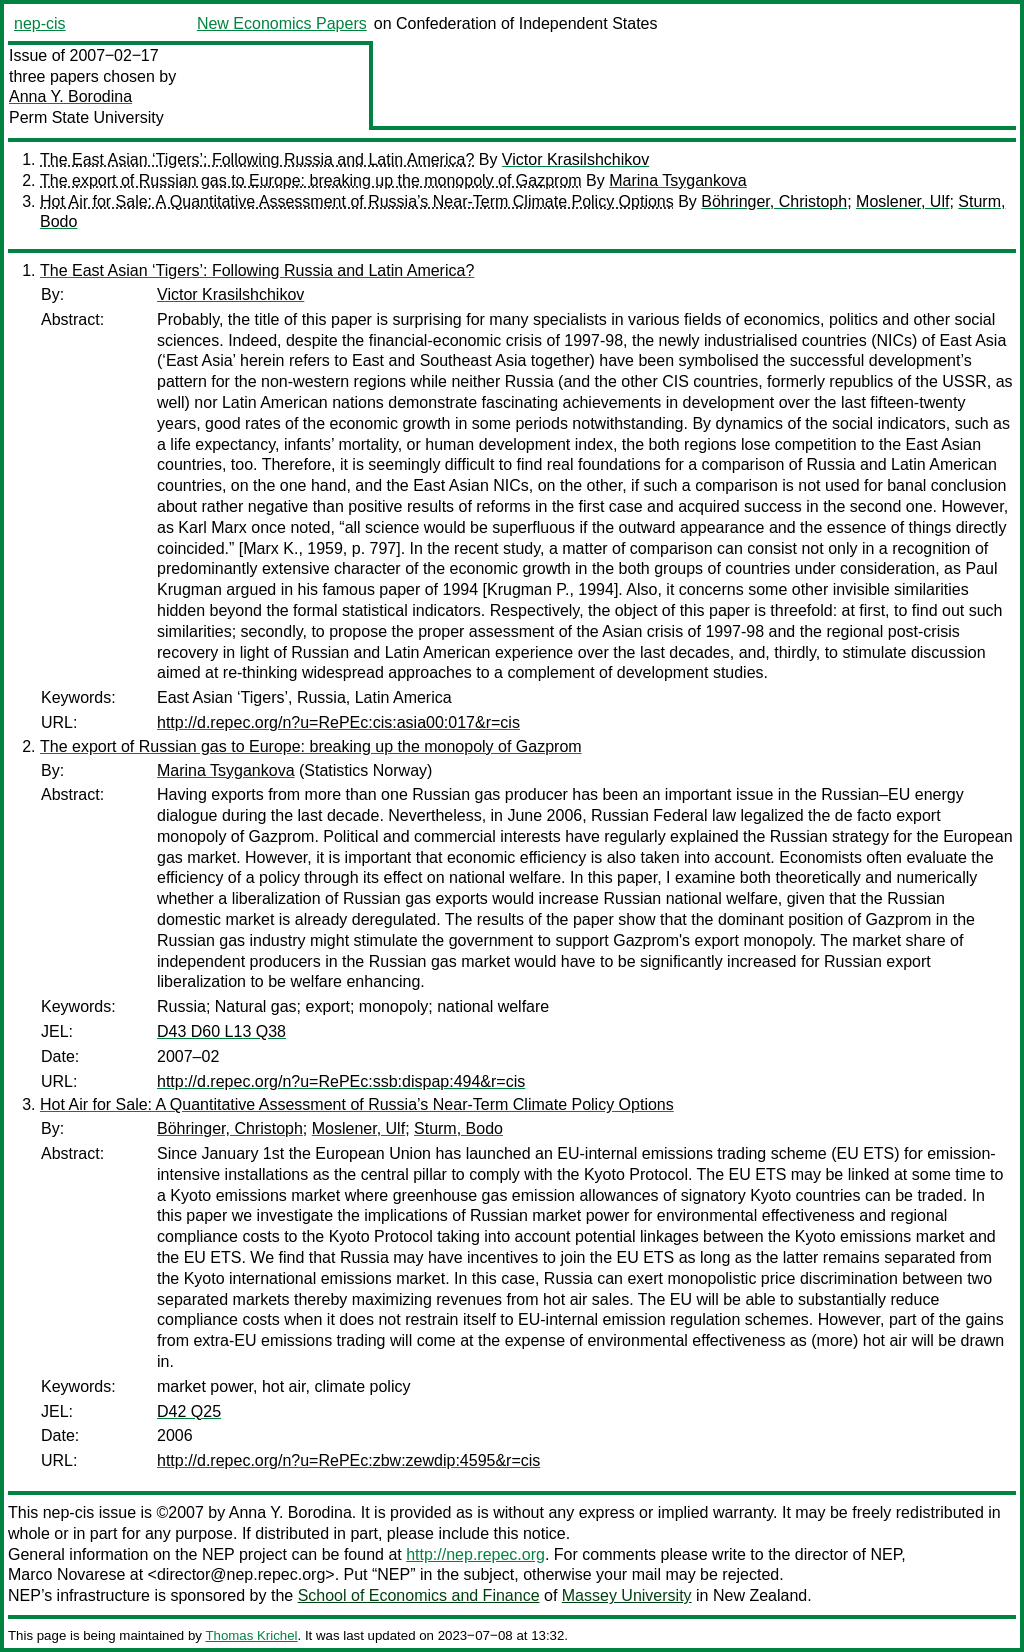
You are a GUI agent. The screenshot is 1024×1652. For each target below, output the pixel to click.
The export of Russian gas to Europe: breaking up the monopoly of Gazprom (311, 180)
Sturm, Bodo (458, 1128)
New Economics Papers (282, 23)
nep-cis (40, 23)
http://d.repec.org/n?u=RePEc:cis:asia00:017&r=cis (338, 722)
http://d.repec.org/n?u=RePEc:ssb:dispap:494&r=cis (341, 1081)
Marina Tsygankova (678, 180)
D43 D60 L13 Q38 (221, 1031)
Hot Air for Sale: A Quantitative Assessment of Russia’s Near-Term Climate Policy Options (357, 201)
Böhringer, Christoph (774, 201)
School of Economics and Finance (419, 1595)
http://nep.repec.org (475, 1554)
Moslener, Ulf (902, 201)
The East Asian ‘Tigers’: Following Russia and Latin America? (257, 159)
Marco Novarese (66, 1574)
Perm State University (86, 117)
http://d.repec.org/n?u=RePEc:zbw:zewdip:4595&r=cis (348, 1460)
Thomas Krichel (251, 1635)
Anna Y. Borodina (70, 96)
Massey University (627, 1595)
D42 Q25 (189, 1411)
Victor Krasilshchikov (575, 159)
